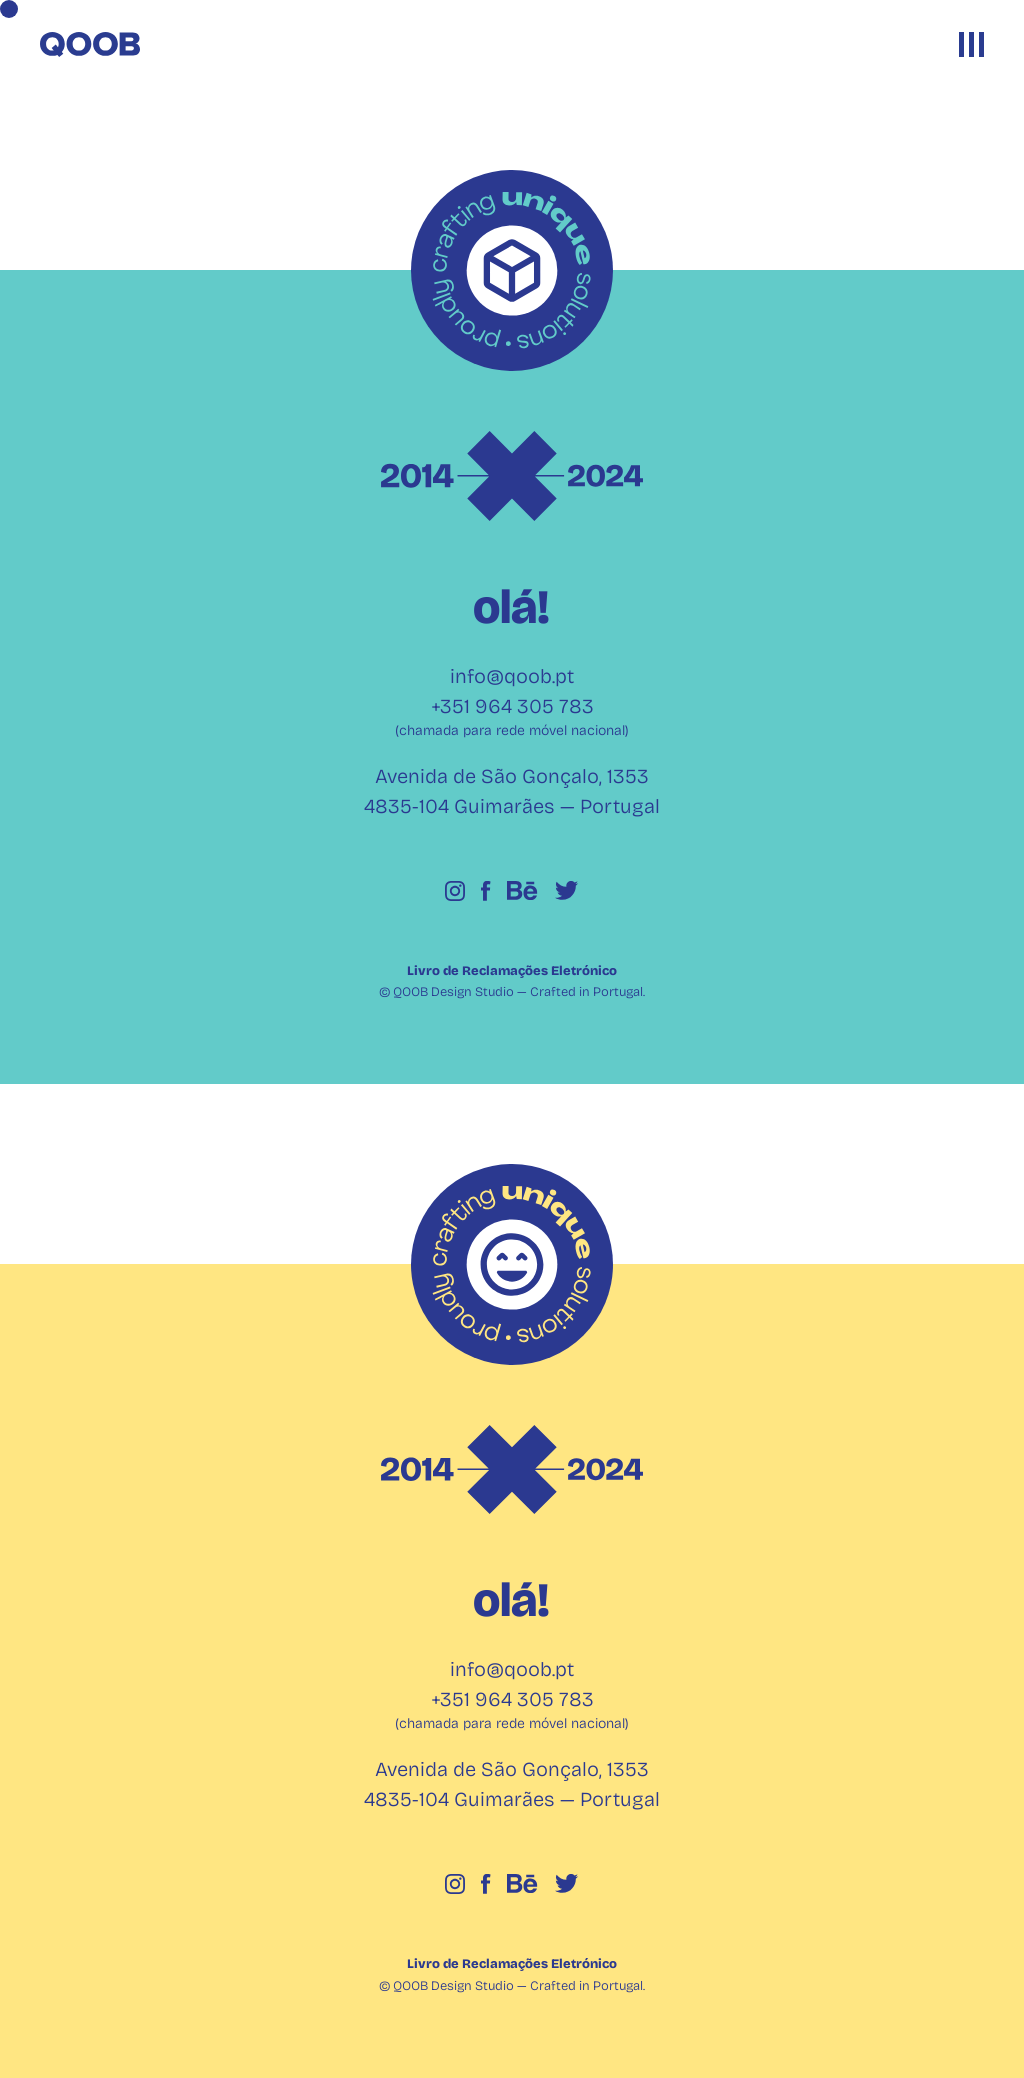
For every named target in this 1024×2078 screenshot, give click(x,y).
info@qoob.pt (512, 676)
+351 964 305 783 (512, 706)
